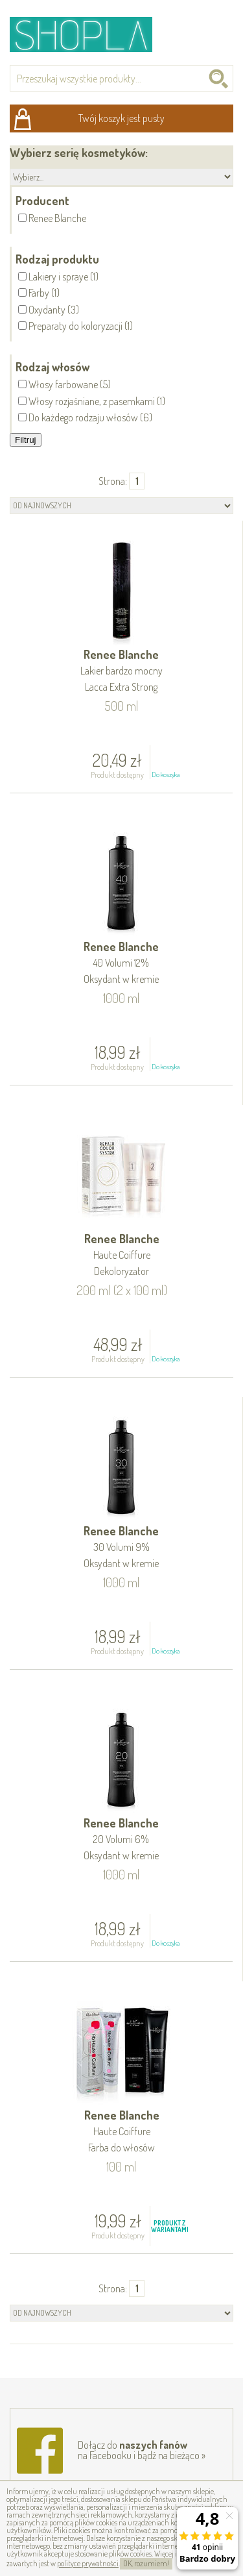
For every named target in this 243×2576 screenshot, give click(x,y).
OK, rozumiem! (146, 2563)
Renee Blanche (121, 671)
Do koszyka (165, 774)
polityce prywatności (88, 2563)
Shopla (90, 34)
